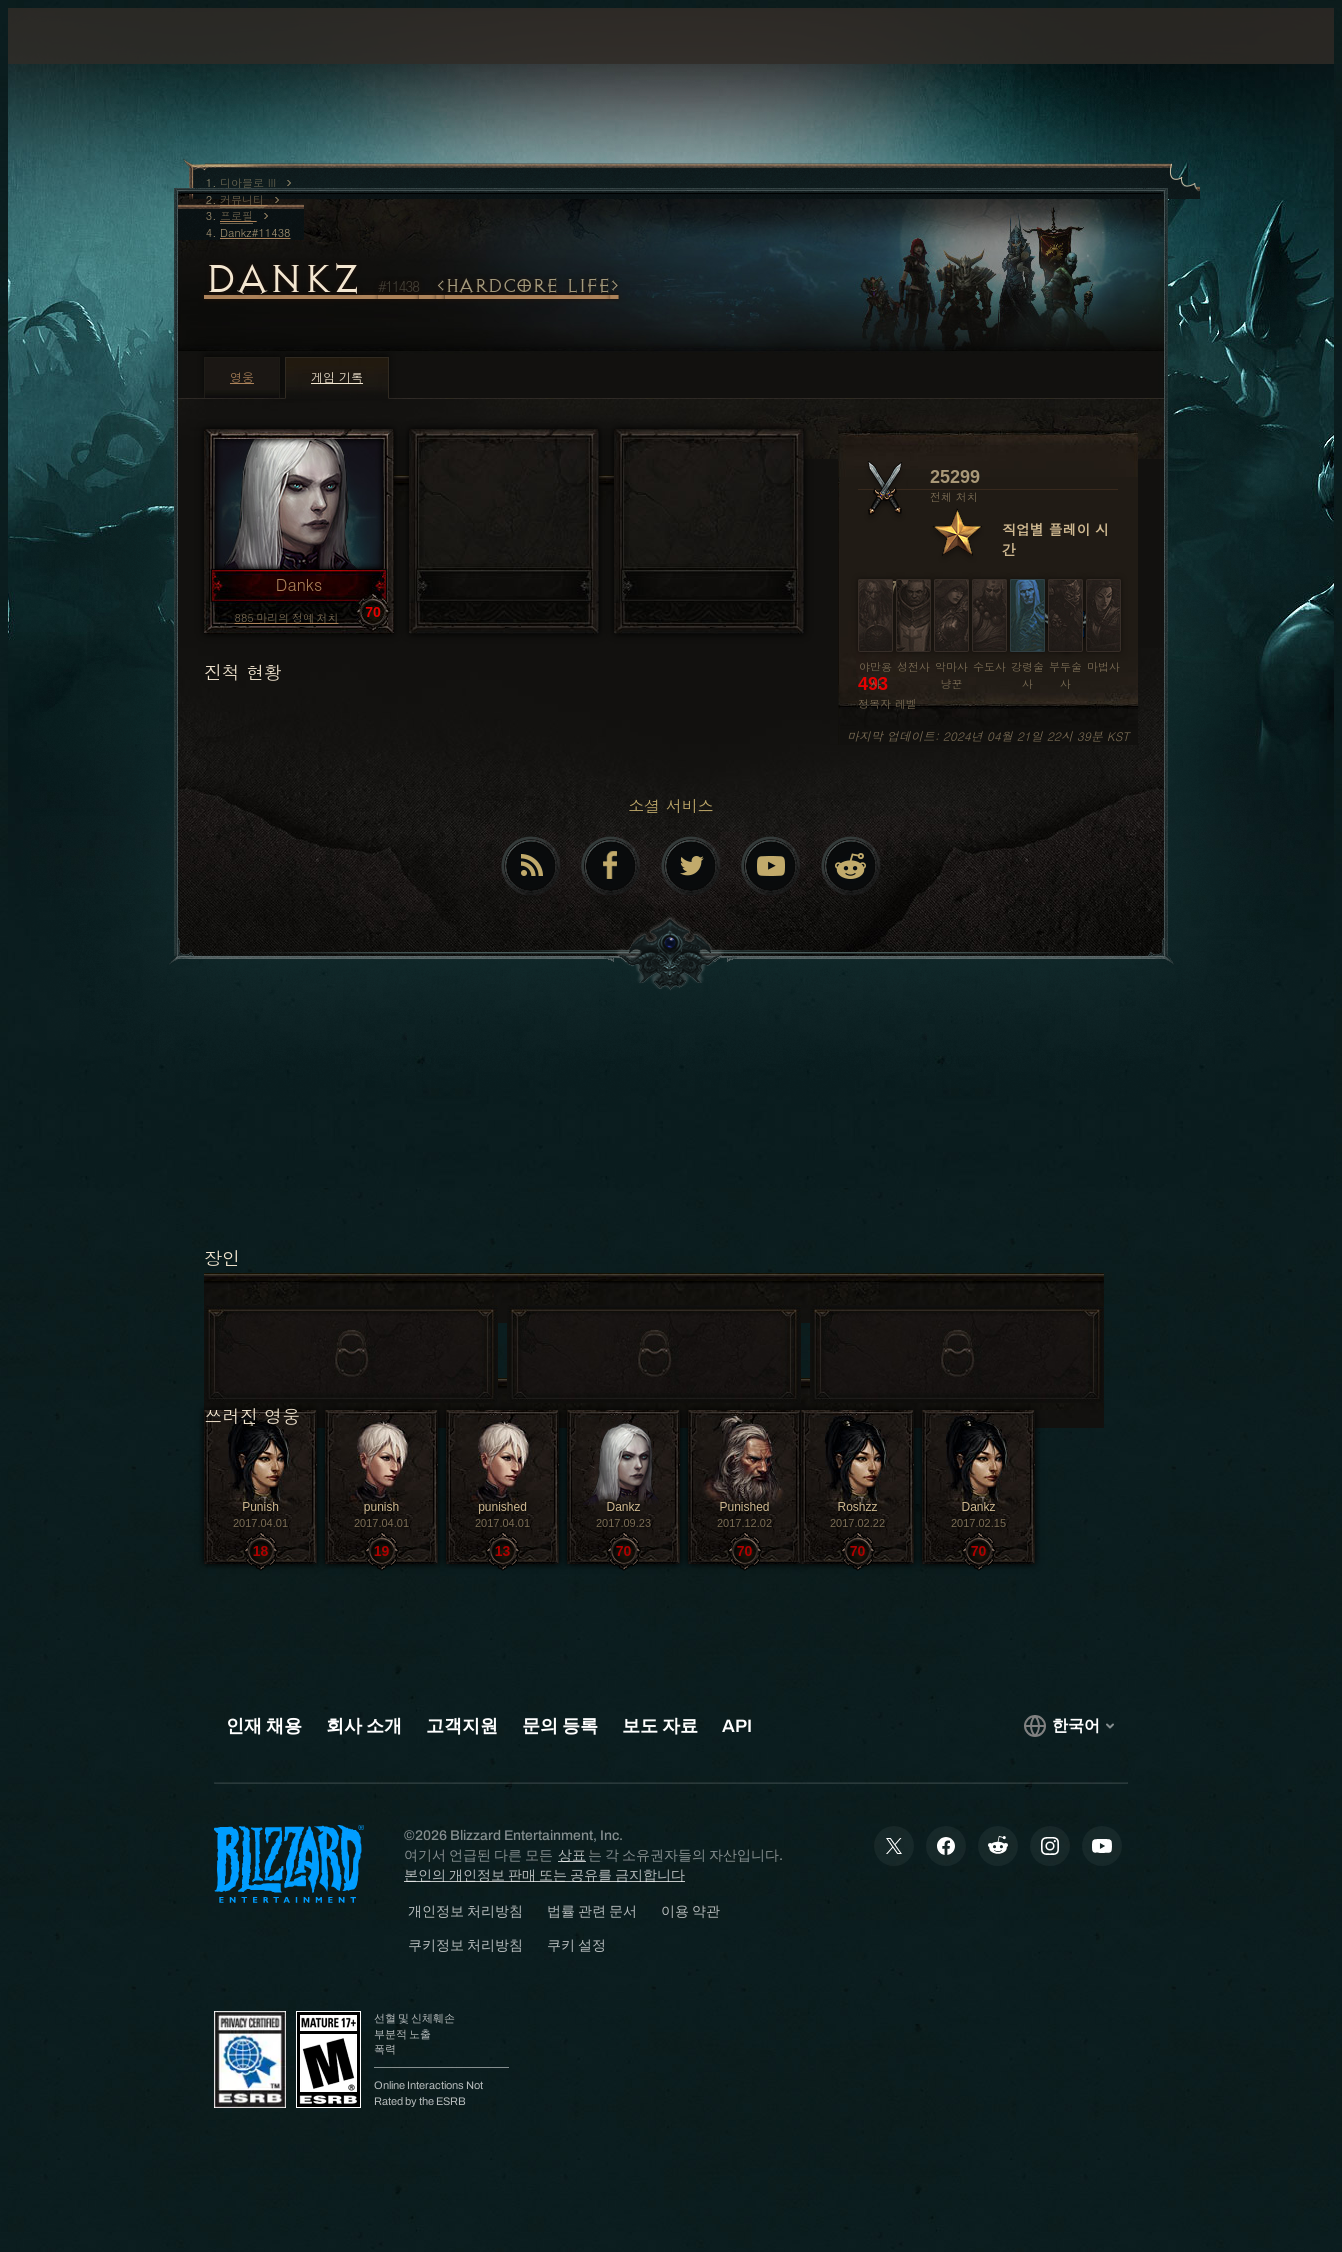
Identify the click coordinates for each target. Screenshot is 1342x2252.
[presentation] (86, 60)
